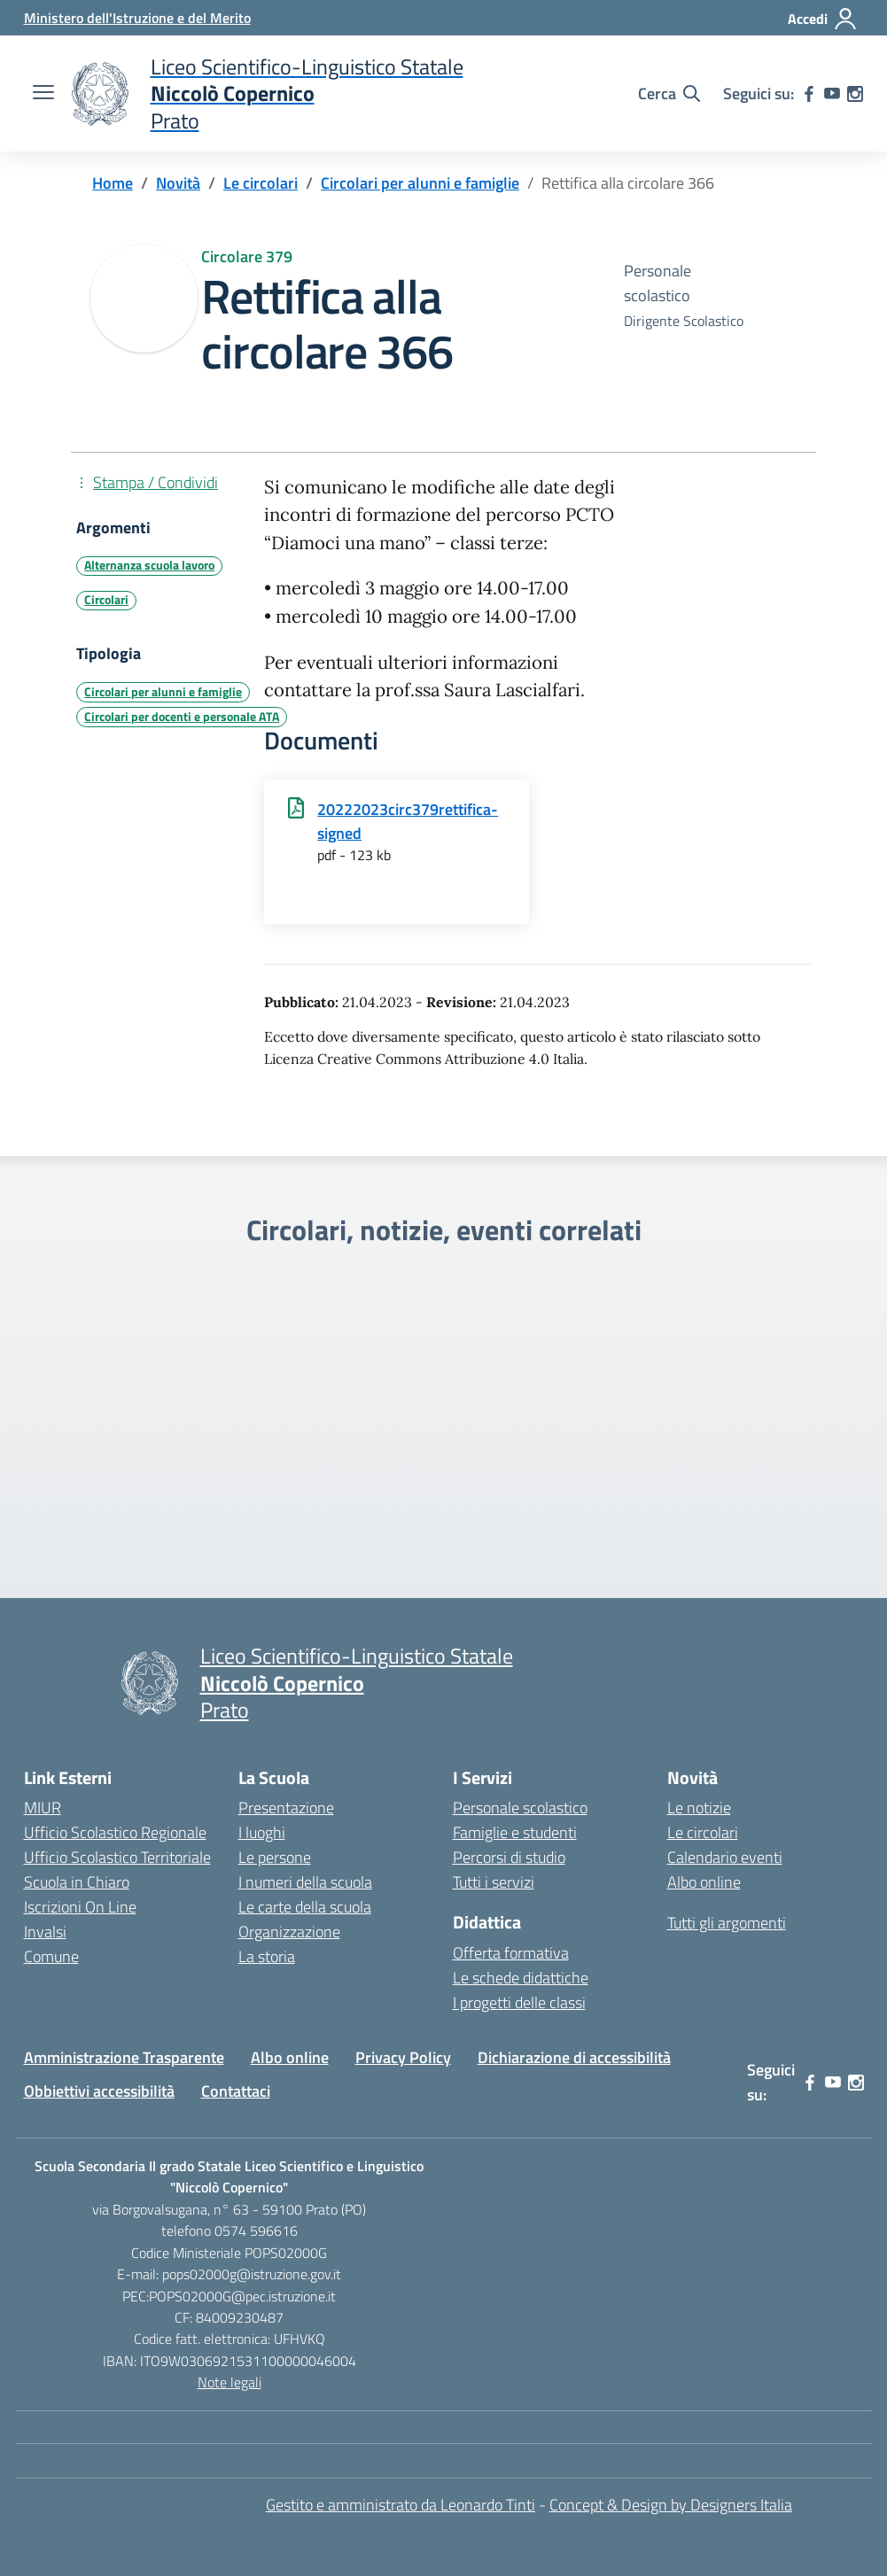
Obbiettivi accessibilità (99, 2091)
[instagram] (855, 94)
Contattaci (235, 2091)
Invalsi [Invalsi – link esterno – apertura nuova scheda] (45, 1932)
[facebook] (809, 94)
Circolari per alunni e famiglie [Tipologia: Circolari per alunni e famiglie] (163, 692)
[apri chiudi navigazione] (43, 93)
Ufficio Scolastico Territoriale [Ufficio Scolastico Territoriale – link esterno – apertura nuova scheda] (117, 1857)
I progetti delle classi (519, 2002)
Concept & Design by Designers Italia (670, 2505)
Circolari (106, 600)
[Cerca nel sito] (669, 94)
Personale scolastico (520, 1807)
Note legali (229, 2382)
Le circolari (702, 1832)
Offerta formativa (511, 1953)
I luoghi (261, 1832)
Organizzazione (289, 1932)
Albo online (704, 1882)
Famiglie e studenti (515, 1832)
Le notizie (699, 1807)
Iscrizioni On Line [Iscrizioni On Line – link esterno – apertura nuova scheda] (80, 1907)
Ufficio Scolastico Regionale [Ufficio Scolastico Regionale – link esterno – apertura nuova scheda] (115, 1832)
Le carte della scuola (304, 1907)
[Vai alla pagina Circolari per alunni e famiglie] (420, 183)
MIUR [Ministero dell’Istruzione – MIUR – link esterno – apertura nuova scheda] (42, 1807)
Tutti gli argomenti (726, 1923)
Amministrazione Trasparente (124, 2057)
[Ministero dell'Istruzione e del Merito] (137, 17)
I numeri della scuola (305, 1882)
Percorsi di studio (509, 1857)
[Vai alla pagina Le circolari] (260, 183)
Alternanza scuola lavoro (149, 565)
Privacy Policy (403, 2057)
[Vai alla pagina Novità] (178, 183)
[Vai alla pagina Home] (112, 183)
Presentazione (286, 1807)
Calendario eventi (724, 1857)
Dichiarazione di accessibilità (574, 2057)
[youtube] (832, 94)
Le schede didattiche (520, 1978)
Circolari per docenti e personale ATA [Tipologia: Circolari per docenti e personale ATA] (181, 716)
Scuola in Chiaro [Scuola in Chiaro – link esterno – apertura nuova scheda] (76, 1882)
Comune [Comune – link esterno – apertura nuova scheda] (51, 1956)
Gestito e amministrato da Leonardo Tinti (400, 2505)
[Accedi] (822, 18)
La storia (266, 1956)
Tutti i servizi (493, 1882)
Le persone (274, 1857)
